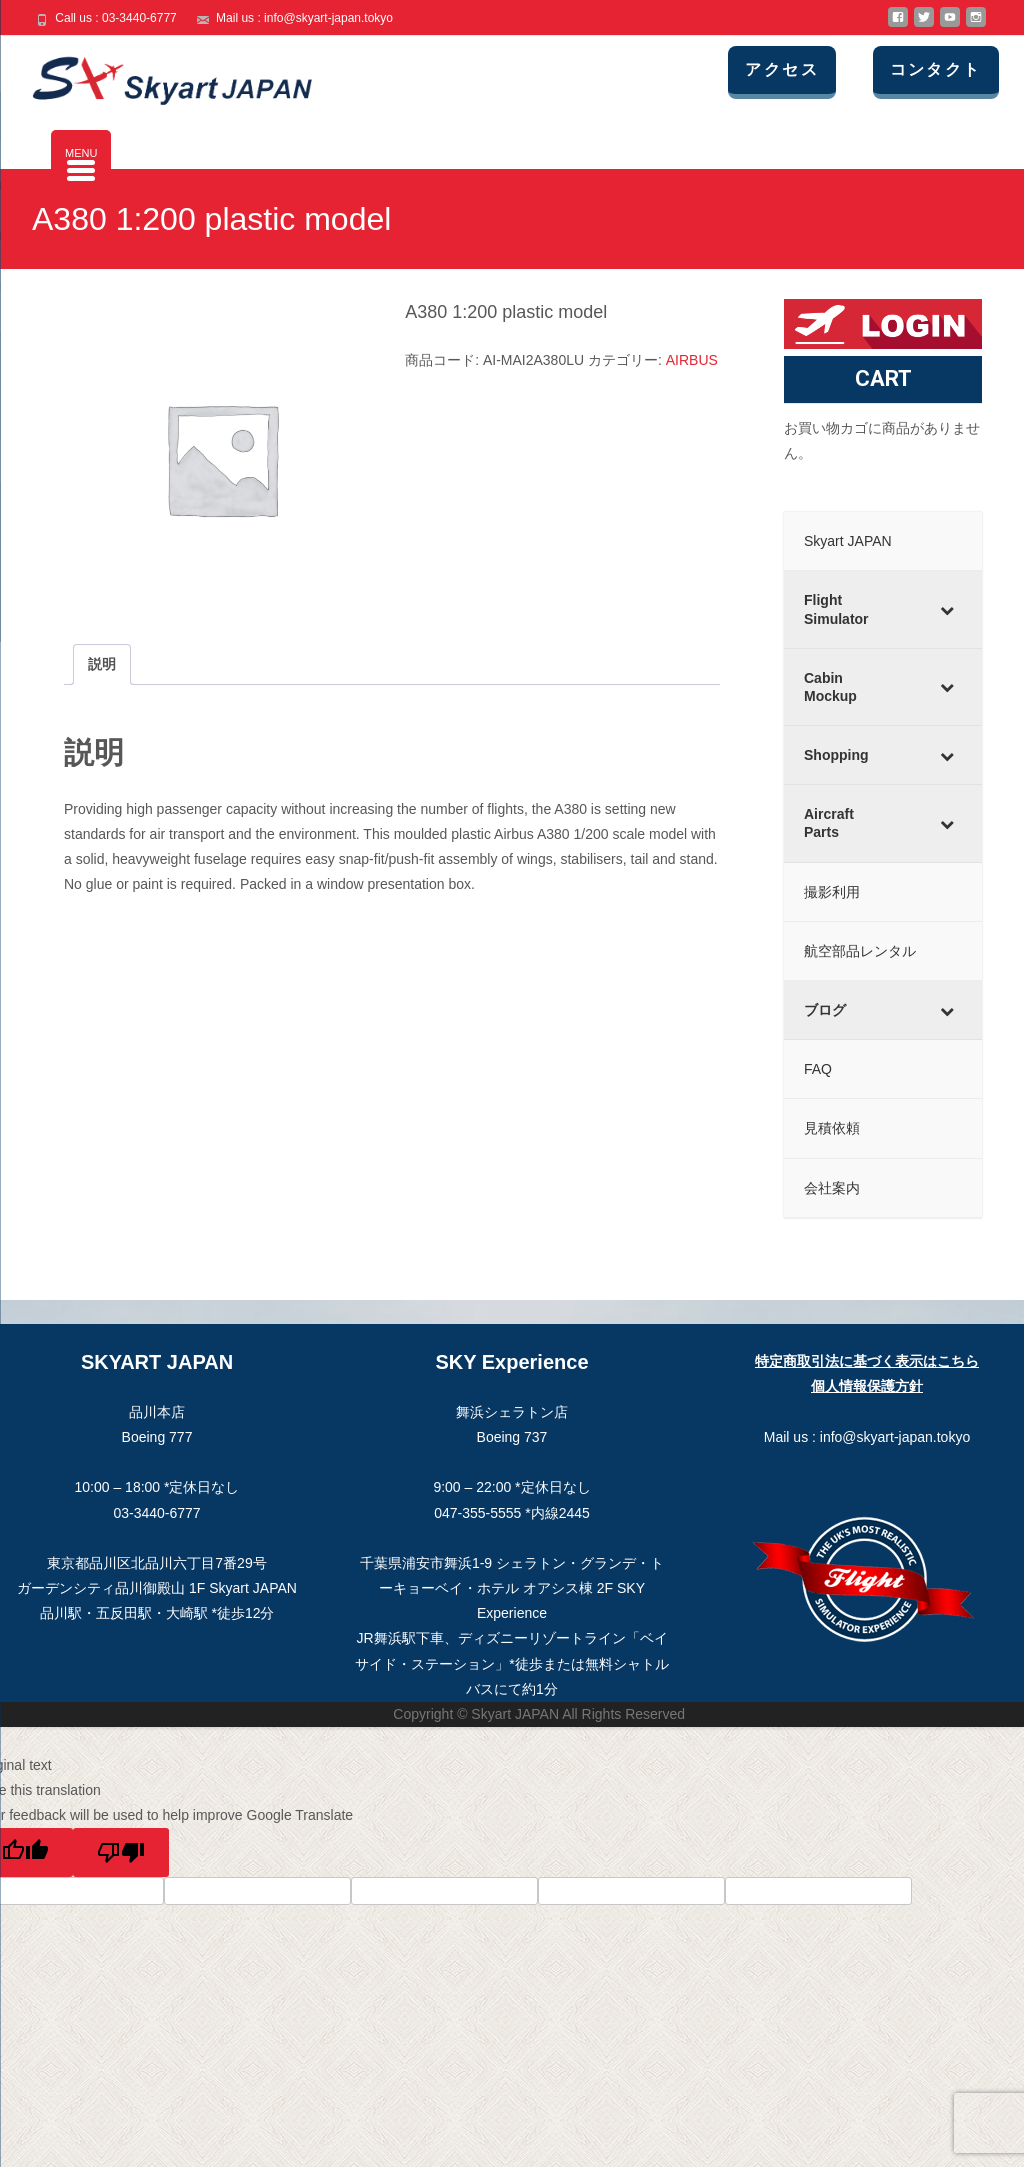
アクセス (809, 69)
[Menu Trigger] (81, 160)
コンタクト (951, 69)
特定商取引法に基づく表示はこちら (867, 1361)
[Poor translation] (121, 1852)
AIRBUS (692, 360)
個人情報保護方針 (867, 1386)
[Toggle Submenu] (947, 609)
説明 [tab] (102, 664)
